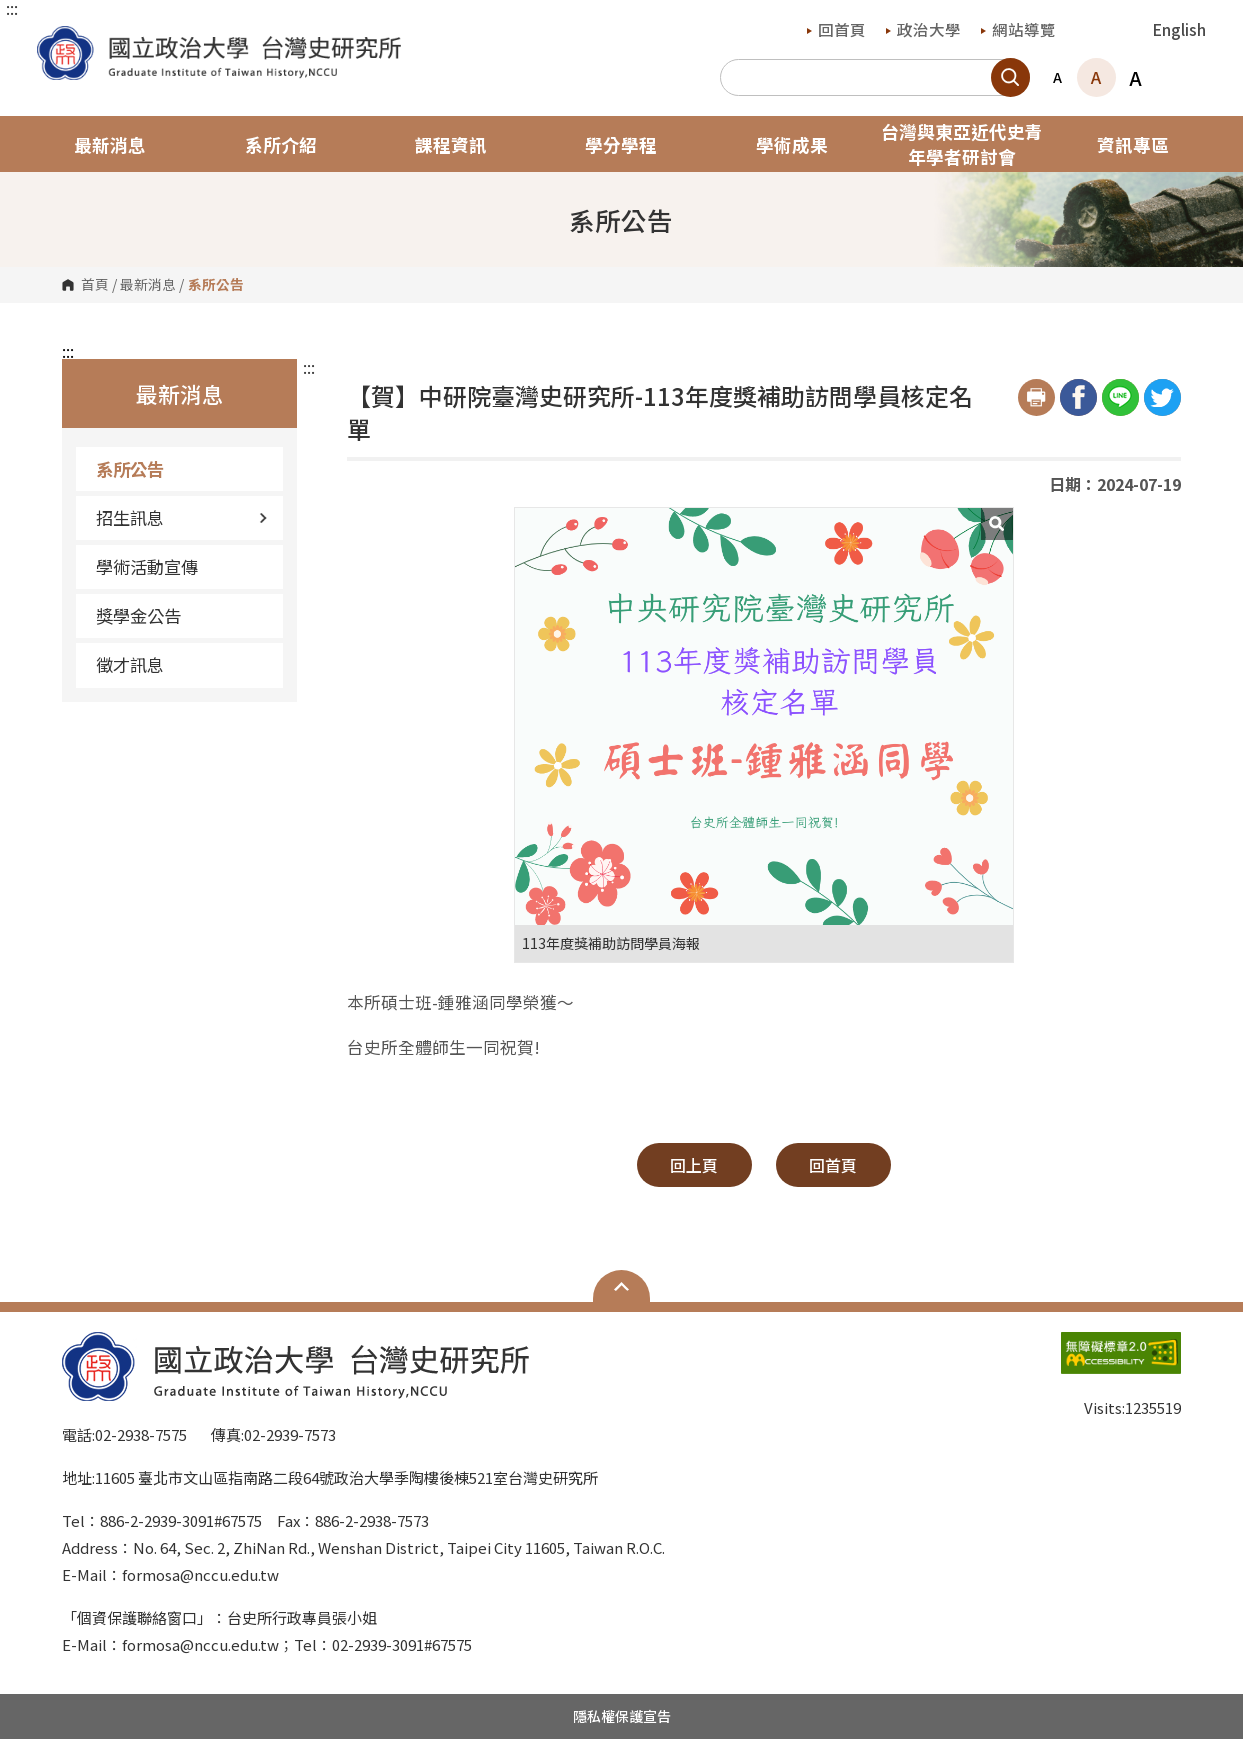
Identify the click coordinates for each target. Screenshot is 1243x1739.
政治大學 (923, 29)
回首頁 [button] (833, 1165)
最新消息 (148, 285)
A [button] (1057, 77)
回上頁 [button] (694, 1165)
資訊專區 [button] (1133, 144)
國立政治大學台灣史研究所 (57, 40)
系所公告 (130, 468)
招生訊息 (182, 517)
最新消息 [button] (110, 144)
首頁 (95, 285)
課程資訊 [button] (451, 144)
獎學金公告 (138, 615)
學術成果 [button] (792, 144)
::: (12, 8)
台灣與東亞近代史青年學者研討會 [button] (962, 144)
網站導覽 (1018, 29)
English (1179, 29)
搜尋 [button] (1010, 77)
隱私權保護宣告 (622, 1716)
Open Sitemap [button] (621, 1286)
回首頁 (836, 29)
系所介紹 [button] (281, 144)
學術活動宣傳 (147, 566)
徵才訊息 (130, 664)
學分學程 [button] (621, 144)
